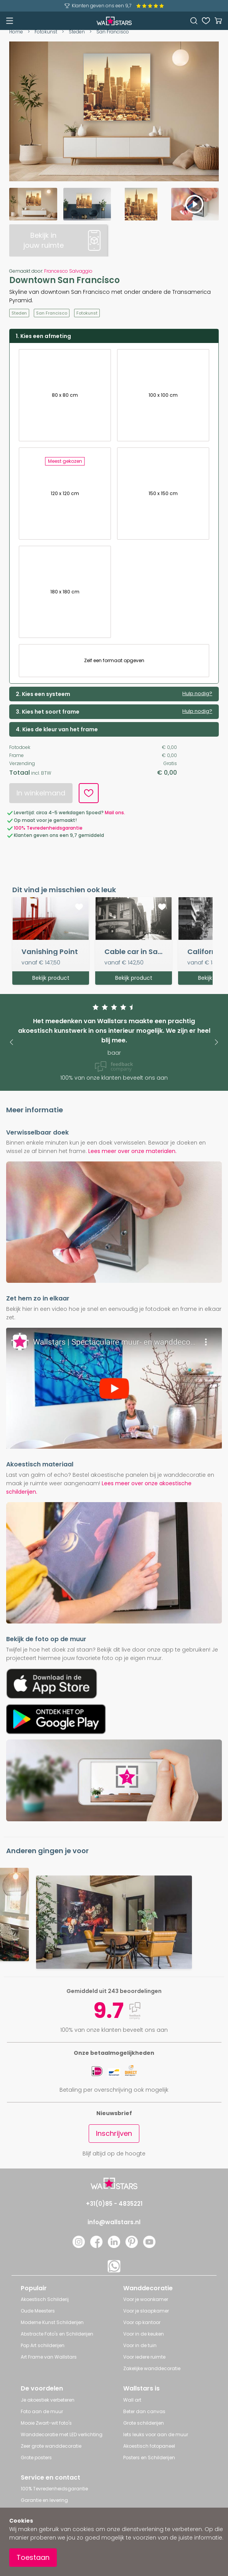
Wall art (132, 2400)
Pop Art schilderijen (42, 2345)
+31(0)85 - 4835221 (114, 2204)
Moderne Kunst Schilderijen (52, 2322)
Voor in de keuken (143, 2334)
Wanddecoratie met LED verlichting (61, 2434)
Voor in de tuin (140, 2345)
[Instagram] (79, 2246)
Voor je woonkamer (145, 2299)
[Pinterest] (132, 2246)
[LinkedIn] (114, 2246)
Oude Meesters (38, 2311)
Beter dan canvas (144, 2411)
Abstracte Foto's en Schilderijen (57, 2334)
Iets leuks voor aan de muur (155, 2434)
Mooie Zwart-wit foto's (46, 2423)
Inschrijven (114, 2133)
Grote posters (36, 2457)
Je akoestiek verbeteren (47, 2400)
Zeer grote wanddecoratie (51, 2446)
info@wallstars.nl (114, 2222)
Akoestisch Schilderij (45, 2299)
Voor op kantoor (141, 2322)
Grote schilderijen (143, 2423)
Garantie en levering (44, 2500)
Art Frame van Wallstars (49, 2357)
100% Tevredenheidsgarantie (54, 2488)
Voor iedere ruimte (144, 2357)
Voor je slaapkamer (146, 2311)
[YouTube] (149, 2246)
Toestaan (33, 2557)
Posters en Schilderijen (149, 2457)
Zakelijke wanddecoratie (151, 2368)
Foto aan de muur (42, 2411)
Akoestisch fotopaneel (149, 2446)
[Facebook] (96, 2246)
